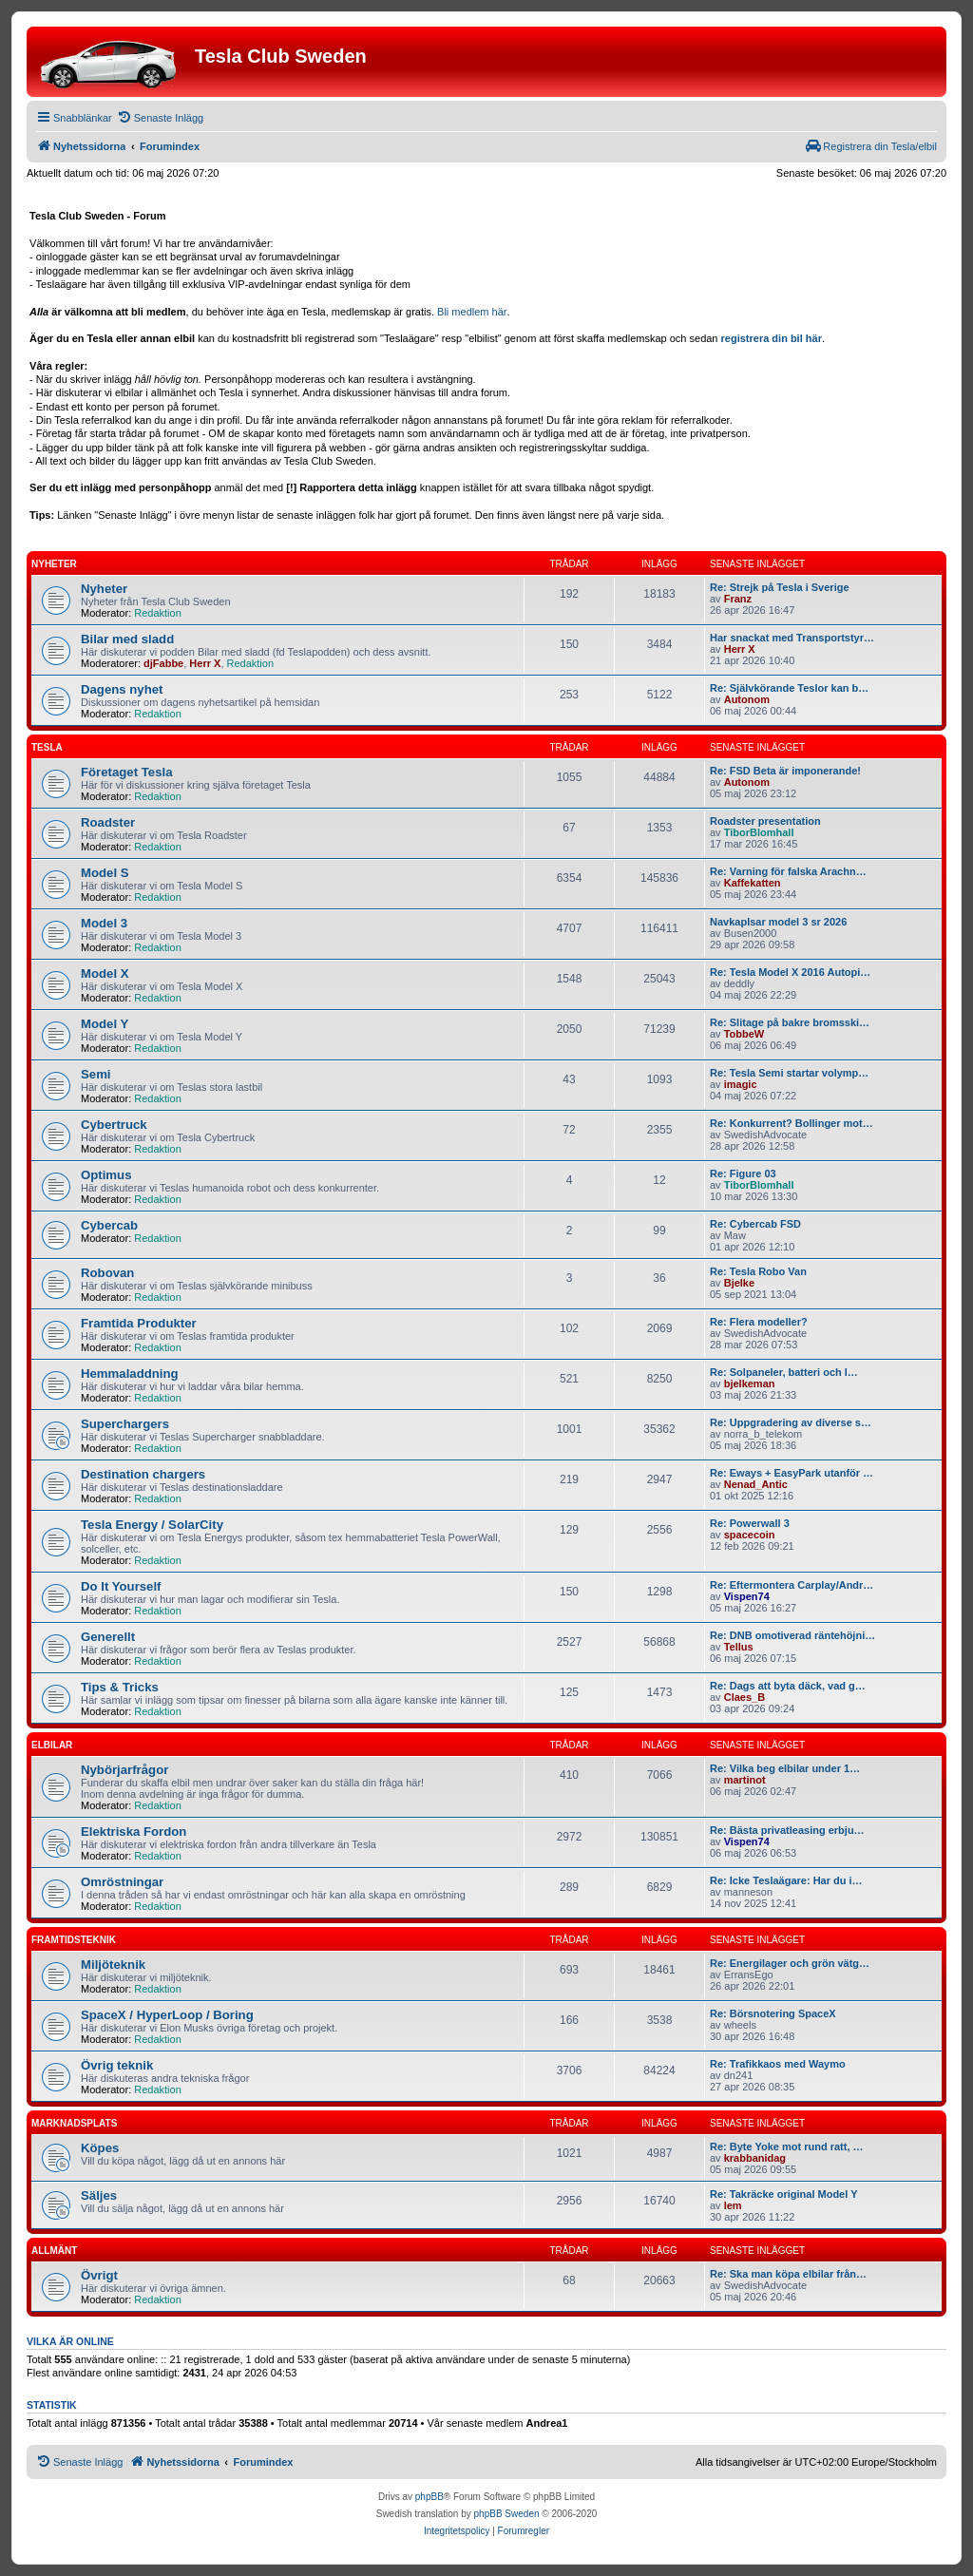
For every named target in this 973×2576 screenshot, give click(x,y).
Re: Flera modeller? (759, 1321)
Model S (105, 873)
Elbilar (51, 1745)
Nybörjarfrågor (124, 1770)
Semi (96, 1074)
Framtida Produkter (139, 1323)
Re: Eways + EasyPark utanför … (791, 1473)
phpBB (429, 2496)
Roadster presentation (765, 821)
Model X (105, 973)
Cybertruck (114, 1124)
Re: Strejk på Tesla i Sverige (779, 587)
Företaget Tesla (127, 772)
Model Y (104, 1024)
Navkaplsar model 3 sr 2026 (778, 921)
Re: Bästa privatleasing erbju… (787, 1830)
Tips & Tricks (120, 1687)
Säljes (99, 2195)
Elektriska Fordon (133, 1831)
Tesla (47, 747)
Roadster (108, 822)
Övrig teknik (117, 2065)
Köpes (100, 2148)
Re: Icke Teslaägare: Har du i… (786, 1880)
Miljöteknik (113, 1964)
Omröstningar (122, 1882)
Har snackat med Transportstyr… (792, 637)
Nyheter (54, 564)
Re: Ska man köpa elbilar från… (788, 2274)
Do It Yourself (121, 1586)
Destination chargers (143, 1474)
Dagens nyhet (121, 689)
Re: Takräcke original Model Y (783, 2194)
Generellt (108, 1637)
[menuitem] (160, 117)
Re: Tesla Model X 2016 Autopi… (790, 972)
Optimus (106, 1175)
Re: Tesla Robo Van (758, 1271)
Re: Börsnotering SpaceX (773, 2013)
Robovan (107, 1273)
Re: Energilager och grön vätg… (789, 1963)
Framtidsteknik (73, 1940)
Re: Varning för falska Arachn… (788, 871)
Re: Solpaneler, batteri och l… (784, 1372)
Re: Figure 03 (743, 1173)
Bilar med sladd (127, 639)
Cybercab (109, 1225)
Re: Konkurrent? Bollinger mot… (791, 1123)
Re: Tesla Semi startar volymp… (789, 1072)
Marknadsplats (74, 2123)
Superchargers (125, 1424)
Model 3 (104, 923)
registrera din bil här (771, 338)
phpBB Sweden (507, 2514)
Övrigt (99, 2275)
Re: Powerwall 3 (750, 1523)
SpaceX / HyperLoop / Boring (167, 2015)
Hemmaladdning (130, 1373)
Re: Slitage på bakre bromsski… (789, 1022)
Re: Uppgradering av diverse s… (790, 1422)
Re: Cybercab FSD (755, 1224)
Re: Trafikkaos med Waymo (778, 2064)
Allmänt (54, 2250)
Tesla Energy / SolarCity (152, 1524)
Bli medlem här (471, 311)
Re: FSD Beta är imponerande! (785, 770)
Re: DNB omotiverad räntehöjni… (792, 1635)
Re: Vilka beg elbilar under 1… (785, 1768)
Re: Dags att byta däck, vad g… (788, 1685)
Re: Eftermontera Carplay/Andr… (791, 1585)
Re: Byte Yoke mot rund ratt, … (787, 2146)
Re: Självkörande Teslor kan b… (789, 688)
